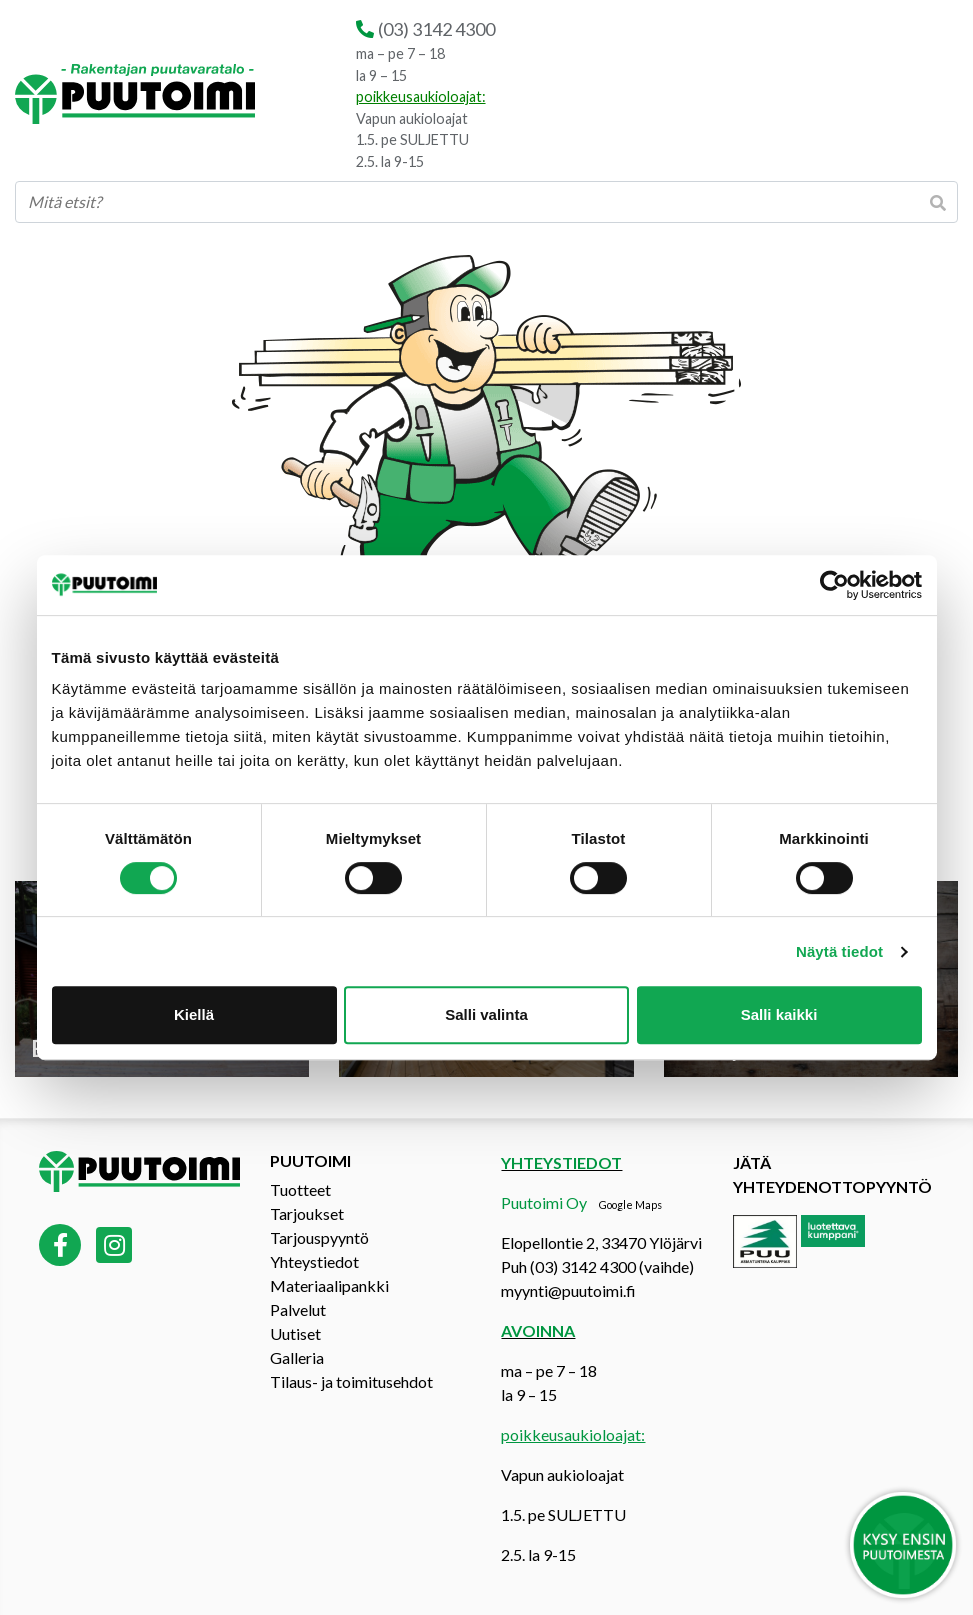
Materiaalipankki (329, 1285)
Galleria (297, 1357)
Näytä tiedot (839, 951)
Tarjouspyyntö (319, 1237)
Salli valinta (486, 1014)
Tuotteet (300, 1189)
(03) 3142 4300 (436, 29)
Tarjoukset (307, 1213)
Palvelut (298, 1309)
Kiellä (194, 1014)
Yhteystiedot (314, 1261)
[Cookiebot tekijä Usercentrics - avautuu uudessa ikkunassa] (834, 585)
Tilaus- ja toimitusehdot (351, 1381)
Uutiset (295, 1333)
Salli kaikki (779, 1014)
